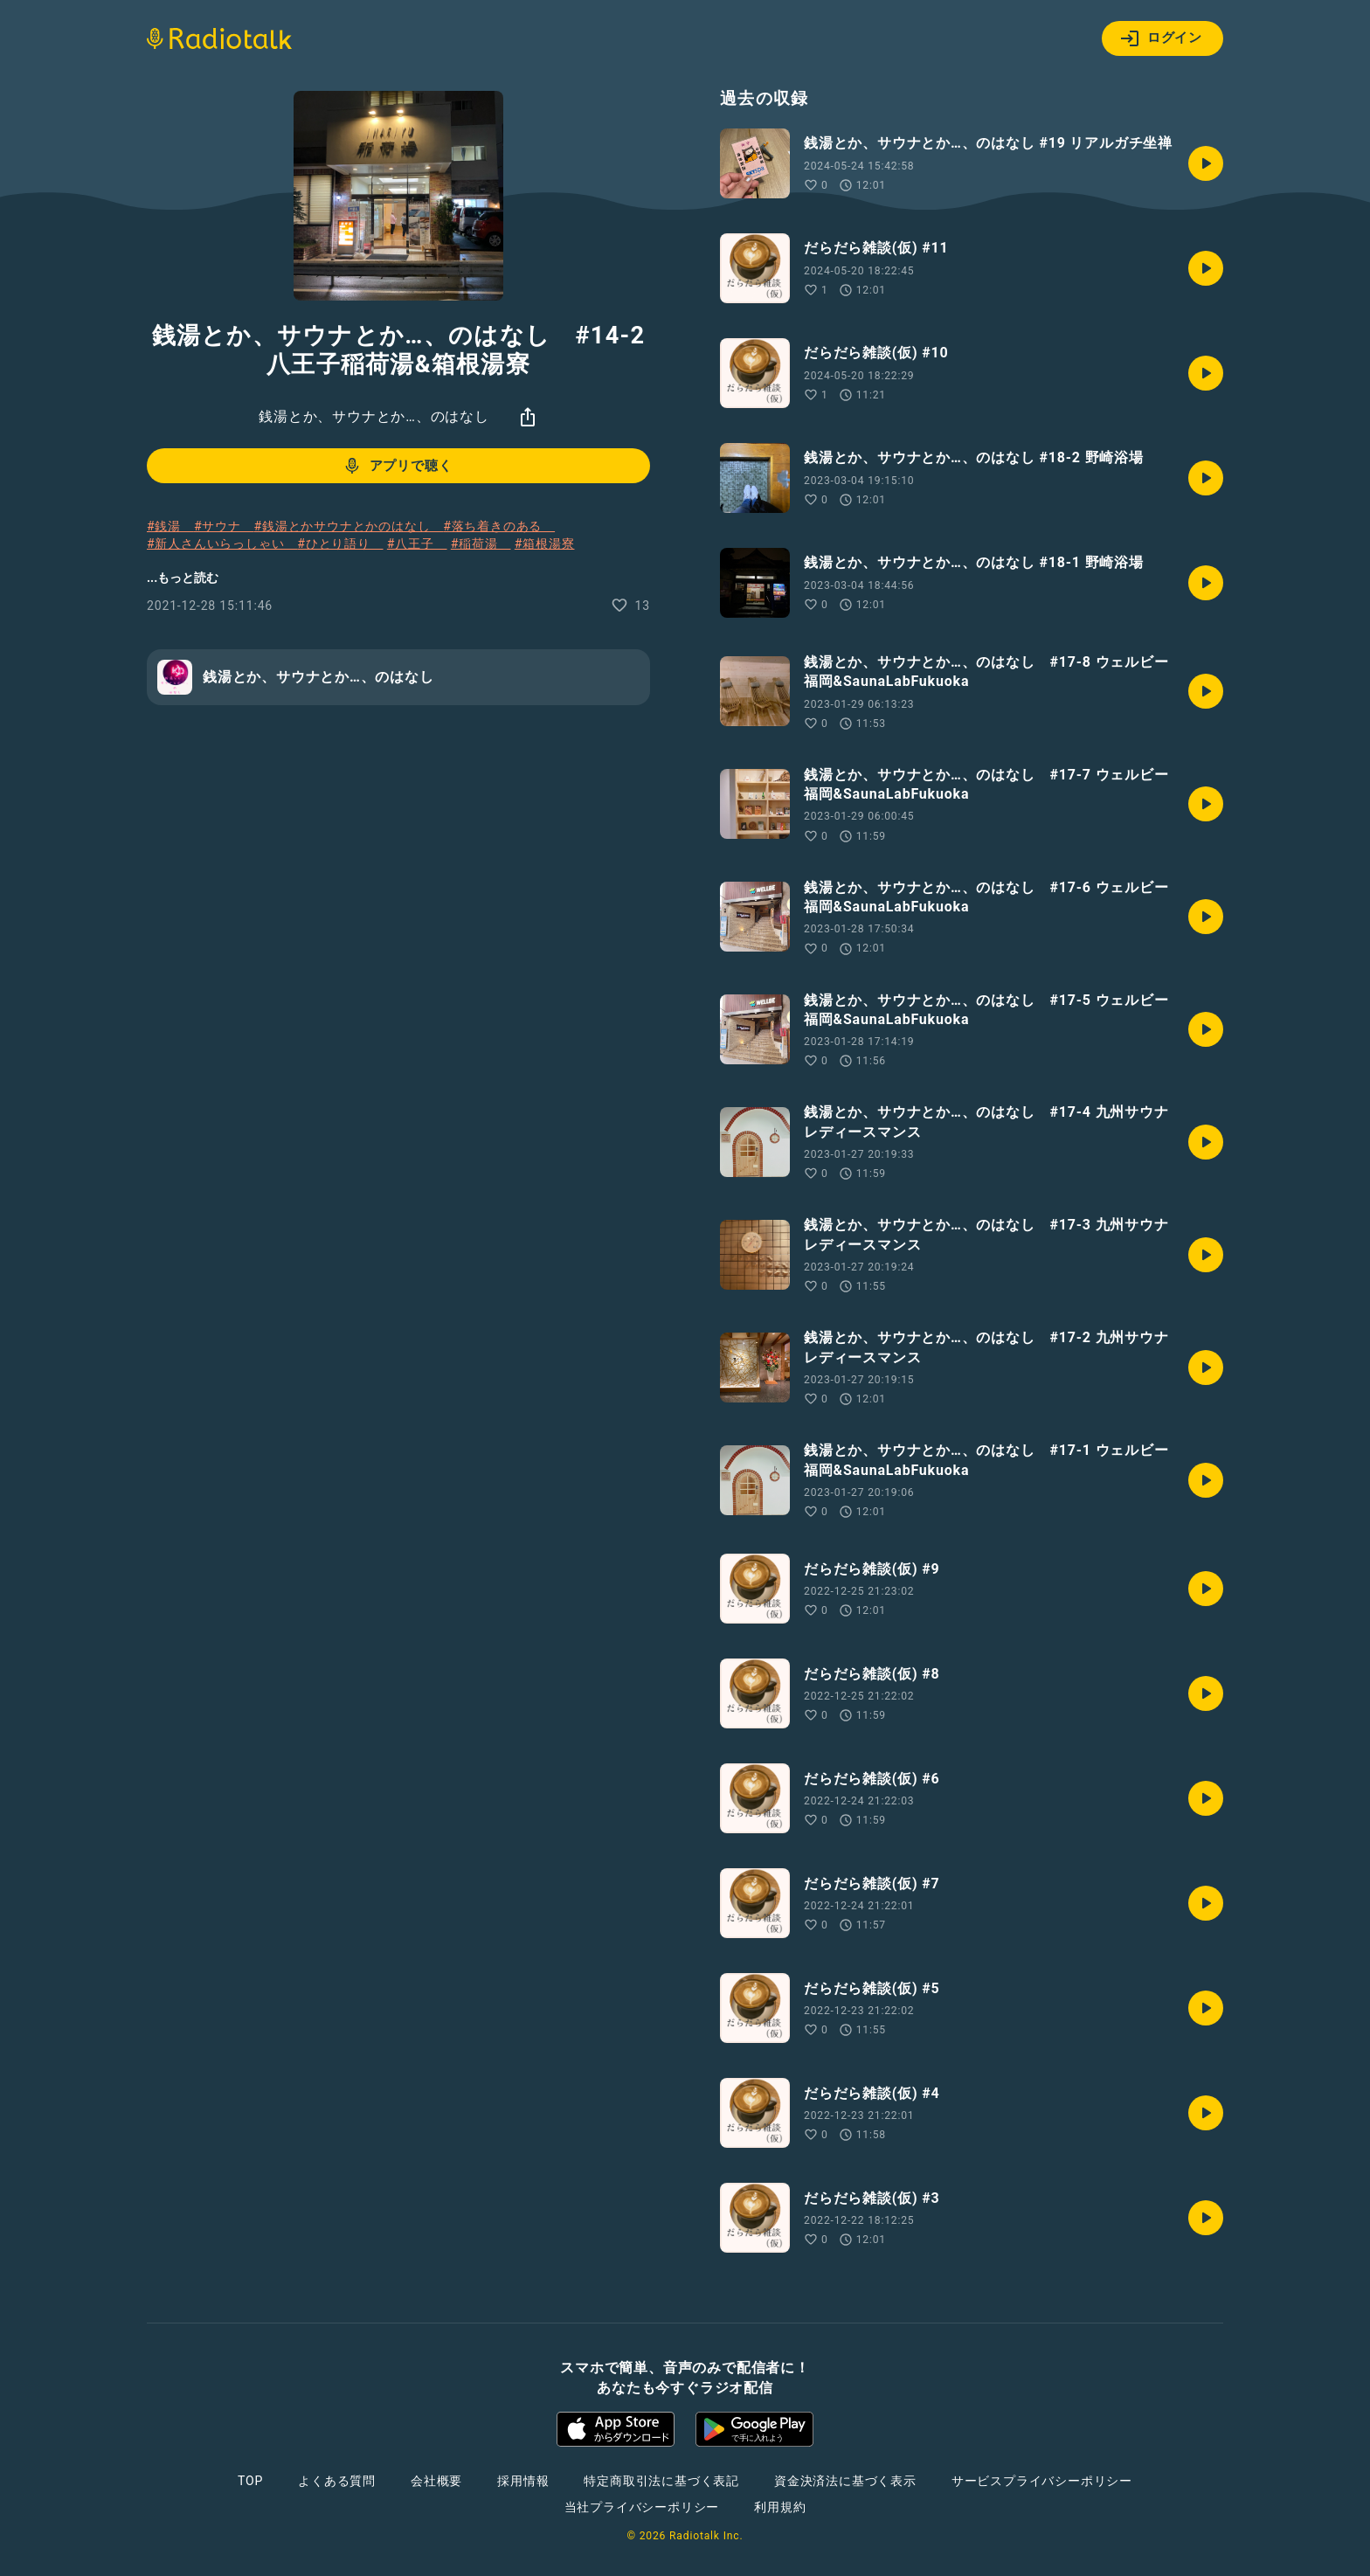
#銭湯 (170, 526)
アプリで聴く (397, 465)
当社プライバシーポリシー (642, 2507)
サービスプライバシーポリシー (1041, 2481)
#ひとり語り (340, 544)
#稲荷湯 (481, 544)
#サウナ (224, 526)
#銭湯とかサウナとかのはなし (349, 526)
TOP (250, 2481)
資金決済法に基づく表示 (845, 2481)
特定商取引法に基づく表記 (661, 2481)
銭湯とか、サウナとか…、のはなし (374, 416)
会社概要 (436, 2481)
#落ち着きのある (499, 526)
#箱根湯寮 (545, 544)
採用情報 (523, 2481)
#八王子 (417, 544)
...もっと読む (182, 578)
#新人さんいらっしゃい (222, 544)
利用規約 (780, 2507)
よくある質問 (337, 2481)
